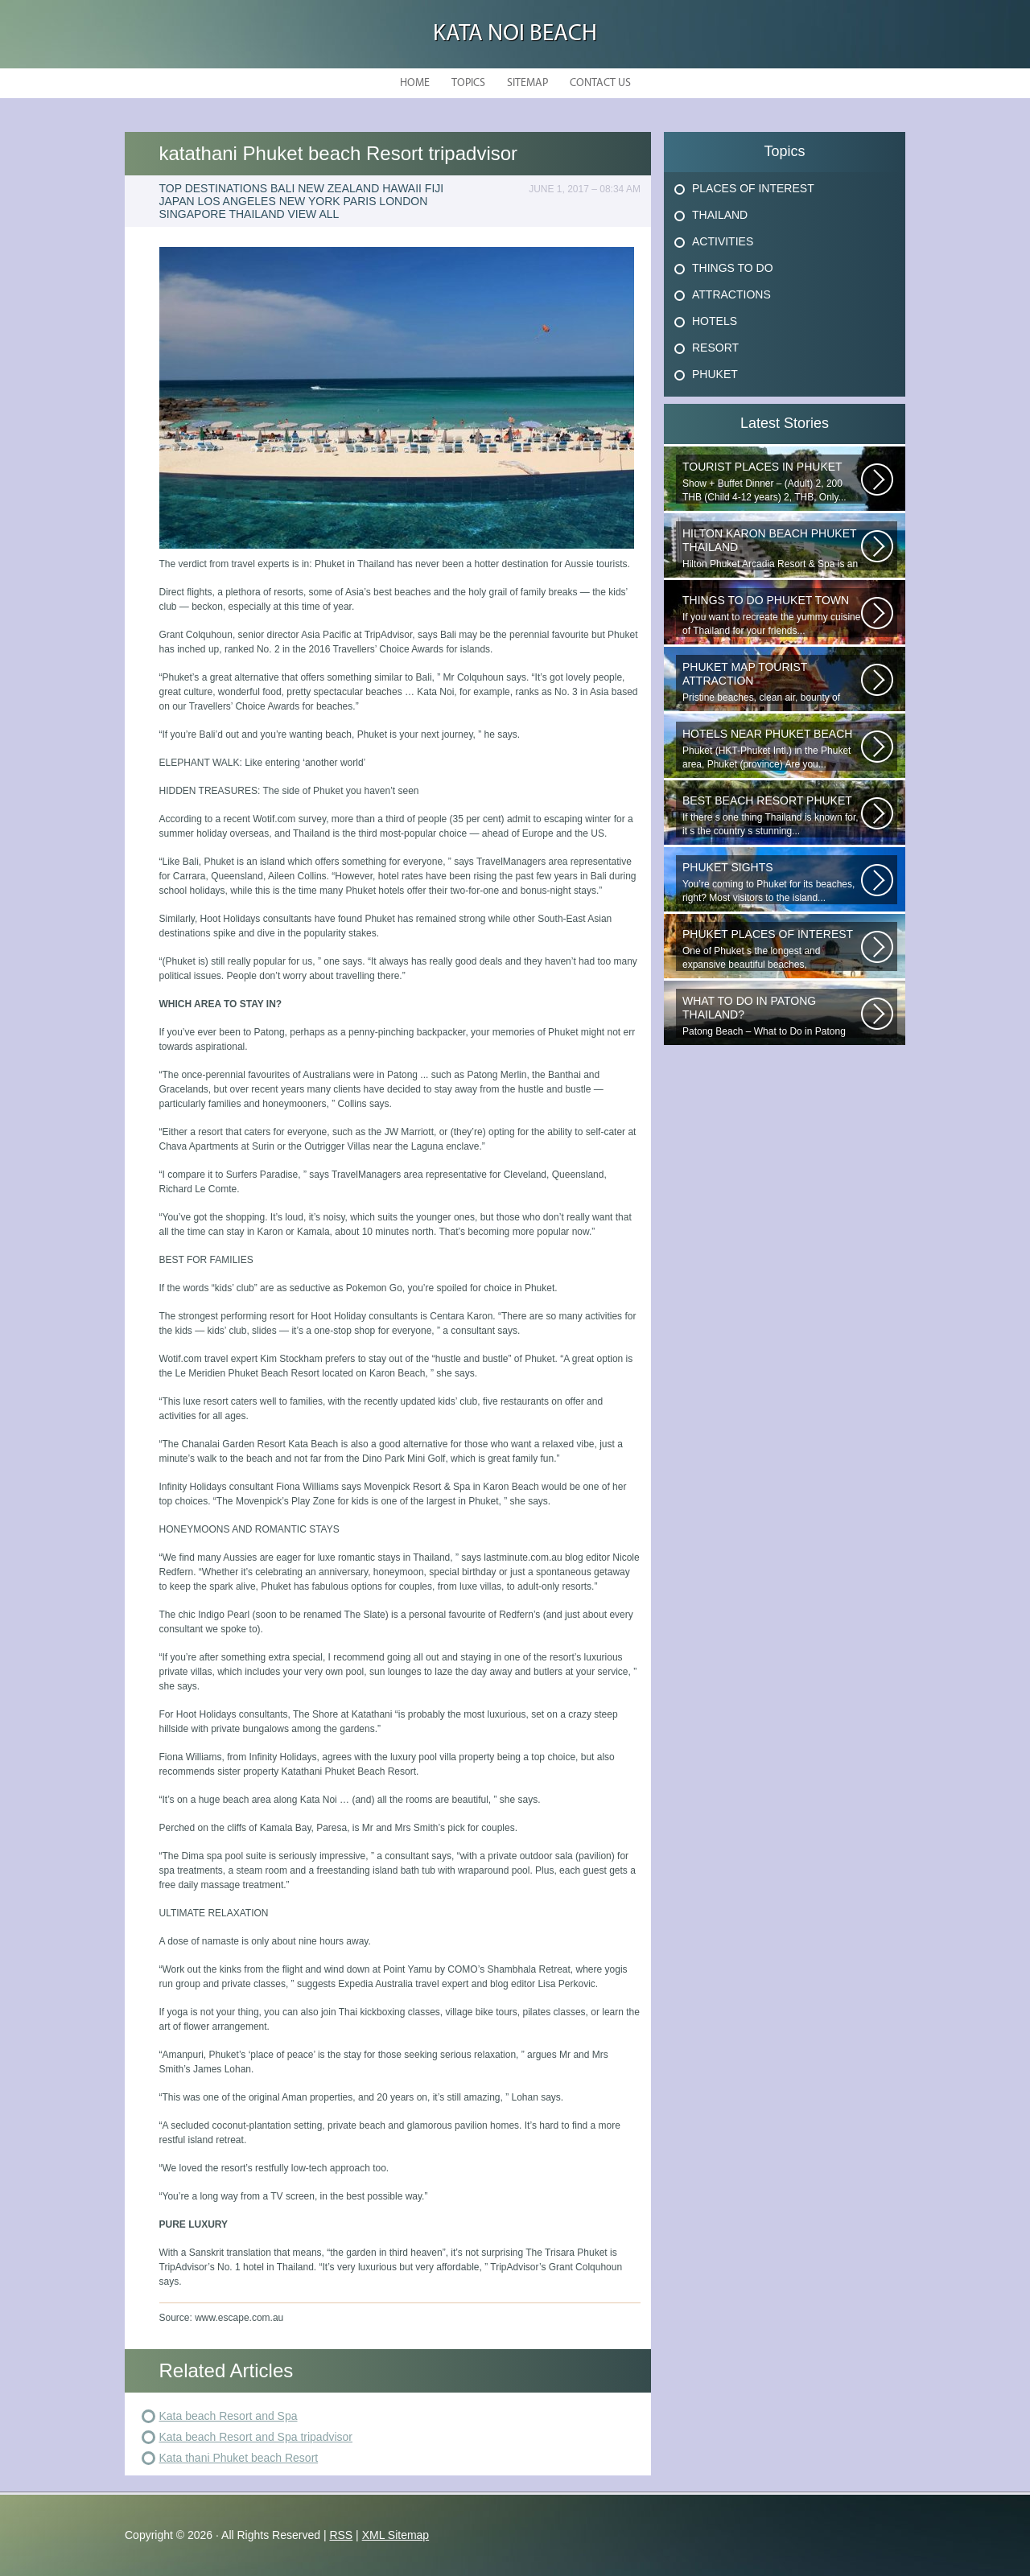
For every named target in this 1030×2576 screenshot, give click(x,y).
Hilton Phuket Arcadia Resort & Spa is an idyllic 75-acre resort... (771, 548)
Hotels (714, 321)
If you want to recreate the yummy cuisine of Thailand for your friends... (771, 615)
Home (415, 83)
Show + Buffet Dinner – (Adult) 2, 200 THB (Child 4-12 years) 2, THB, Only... (771, 481)
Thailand (720, 214)
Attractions (731, 294)
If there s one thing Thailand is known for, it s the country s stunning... (771, 815)
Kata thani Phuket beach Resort (239, 2457)
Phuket (715, 374)
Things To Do (732, 267)
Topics (468, 83)
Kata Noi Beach (515, 34)
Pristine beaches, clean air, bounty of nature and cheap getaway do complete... (771, 682)
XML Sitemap (396, 2535)
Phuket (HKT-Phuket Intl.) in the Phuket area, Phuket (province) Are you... (771, 748)
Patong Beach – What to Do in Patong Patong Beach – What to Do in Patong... (771, 1016)
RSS (340, 2535)
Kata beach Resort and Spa (228, 2415)
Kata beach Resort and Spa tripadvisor (255, 2436)
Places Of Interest (753, 188)
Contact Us (600, 83)
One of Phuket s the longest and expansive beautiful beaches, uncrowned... (771, 949)
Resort (715, 347)
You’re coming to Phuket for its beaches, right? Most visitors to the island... (771, 882)
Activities (722, 241)
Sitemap (527, 83)
